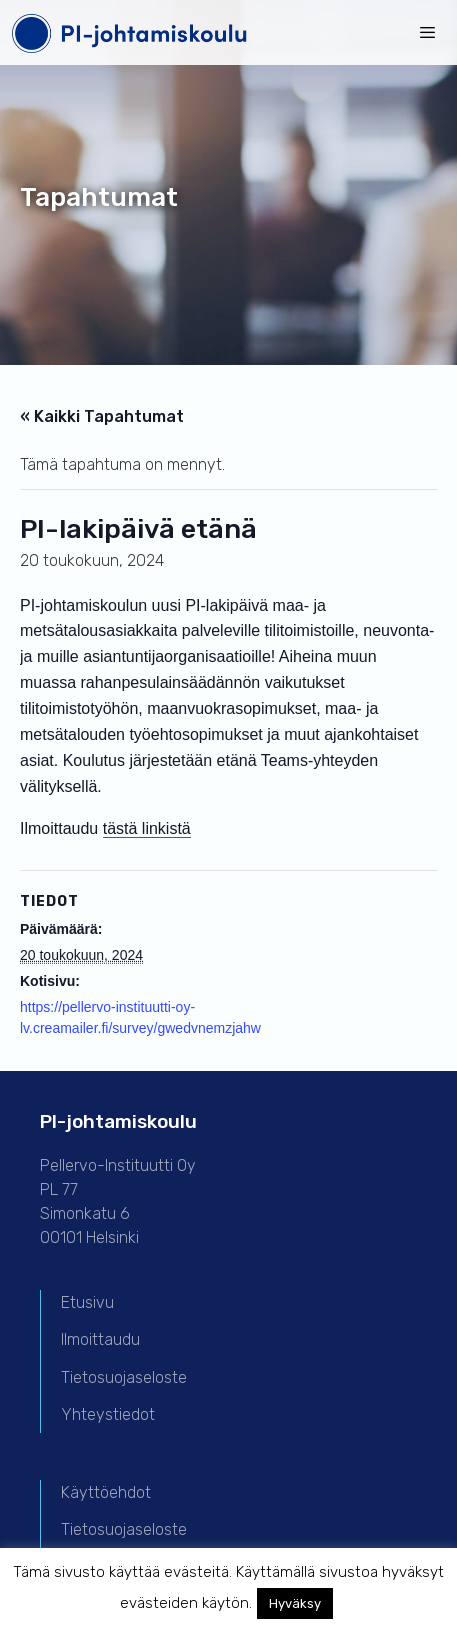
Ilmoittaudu (100, 1339)
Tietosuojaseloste (124, 1377)
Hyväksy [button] (295, 1603)
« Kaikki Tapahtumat (102, 416)
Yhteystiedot (108, 1414)
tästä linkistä (147, 828)
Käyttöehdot (106, 1492)
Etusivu (87, 1302)
